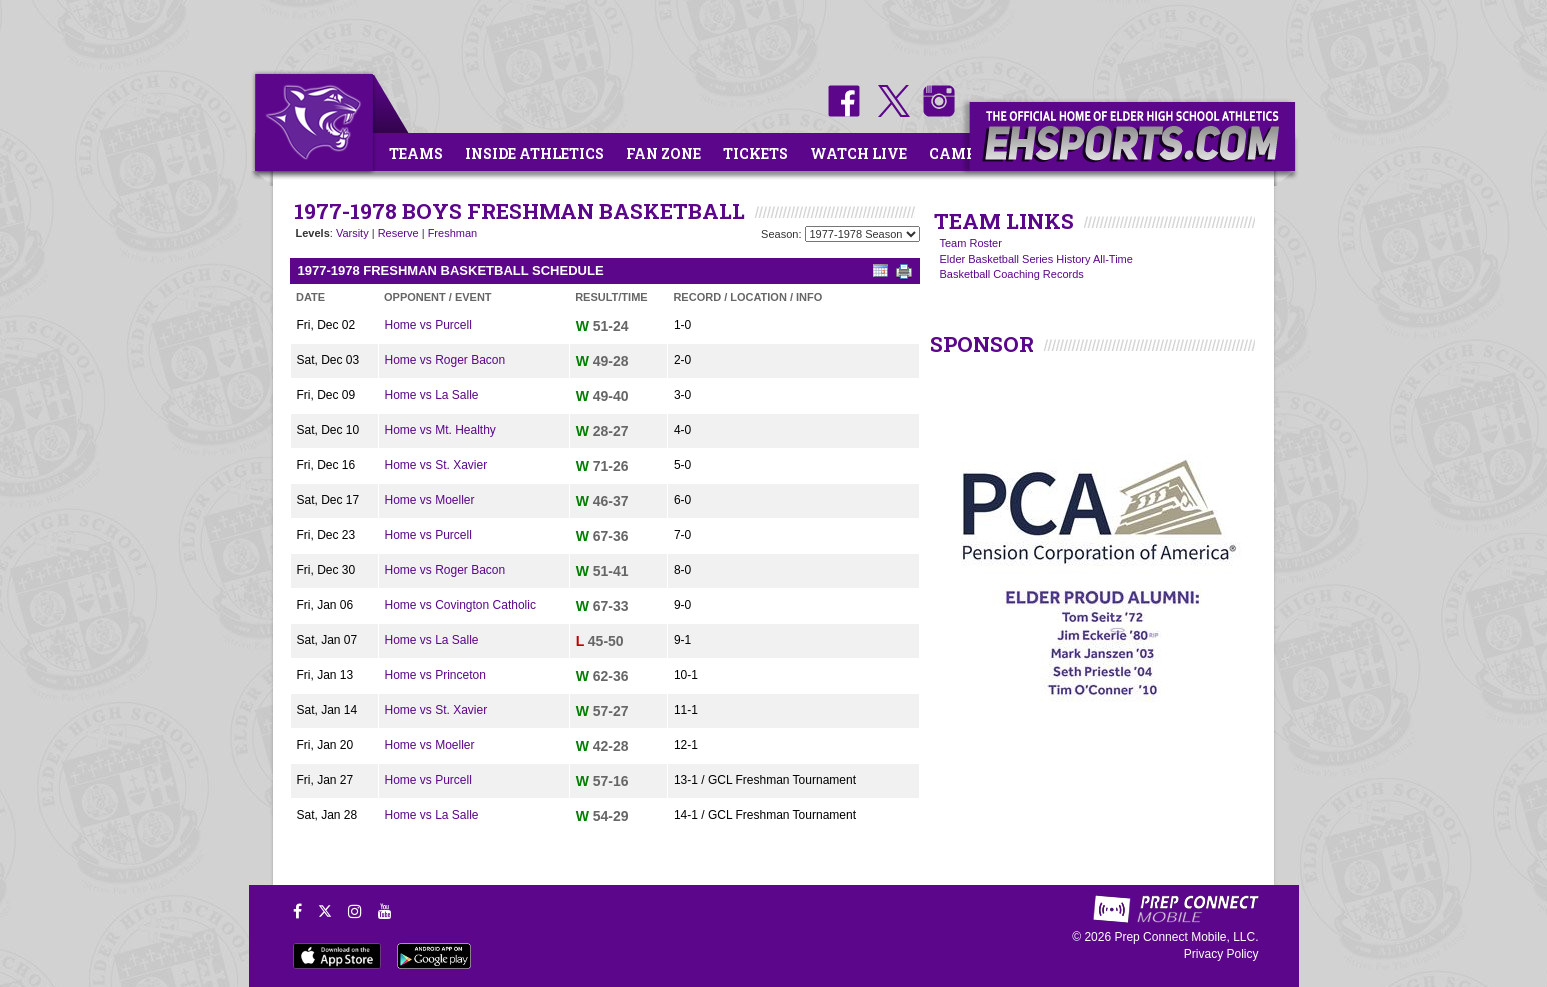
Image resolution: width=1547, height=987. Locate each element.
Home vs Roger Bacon (445, 360)
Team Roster (971, 243)
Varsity (352, 233)
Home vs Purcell (428, 325)
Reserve (398, 233)
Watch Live (858, 153)
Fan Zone (663, 153)
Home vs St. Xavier (436, 465)
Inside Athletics (534, 153)
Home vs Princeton (435, 675)
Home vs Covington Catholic (460, 605)
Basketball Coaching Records (1012, 274)
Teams (416, 153)
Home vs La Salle (432, 395)
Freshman (453, 233)
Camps (957, 153)
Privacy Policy (1221, 954)
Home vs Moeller (430, 500)
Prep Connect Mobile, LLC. (1186, 937)
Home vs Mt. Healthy (440, 430)
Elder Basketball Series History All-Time (1036, 259)
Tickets (755, 153)
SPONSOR (982, 344)
